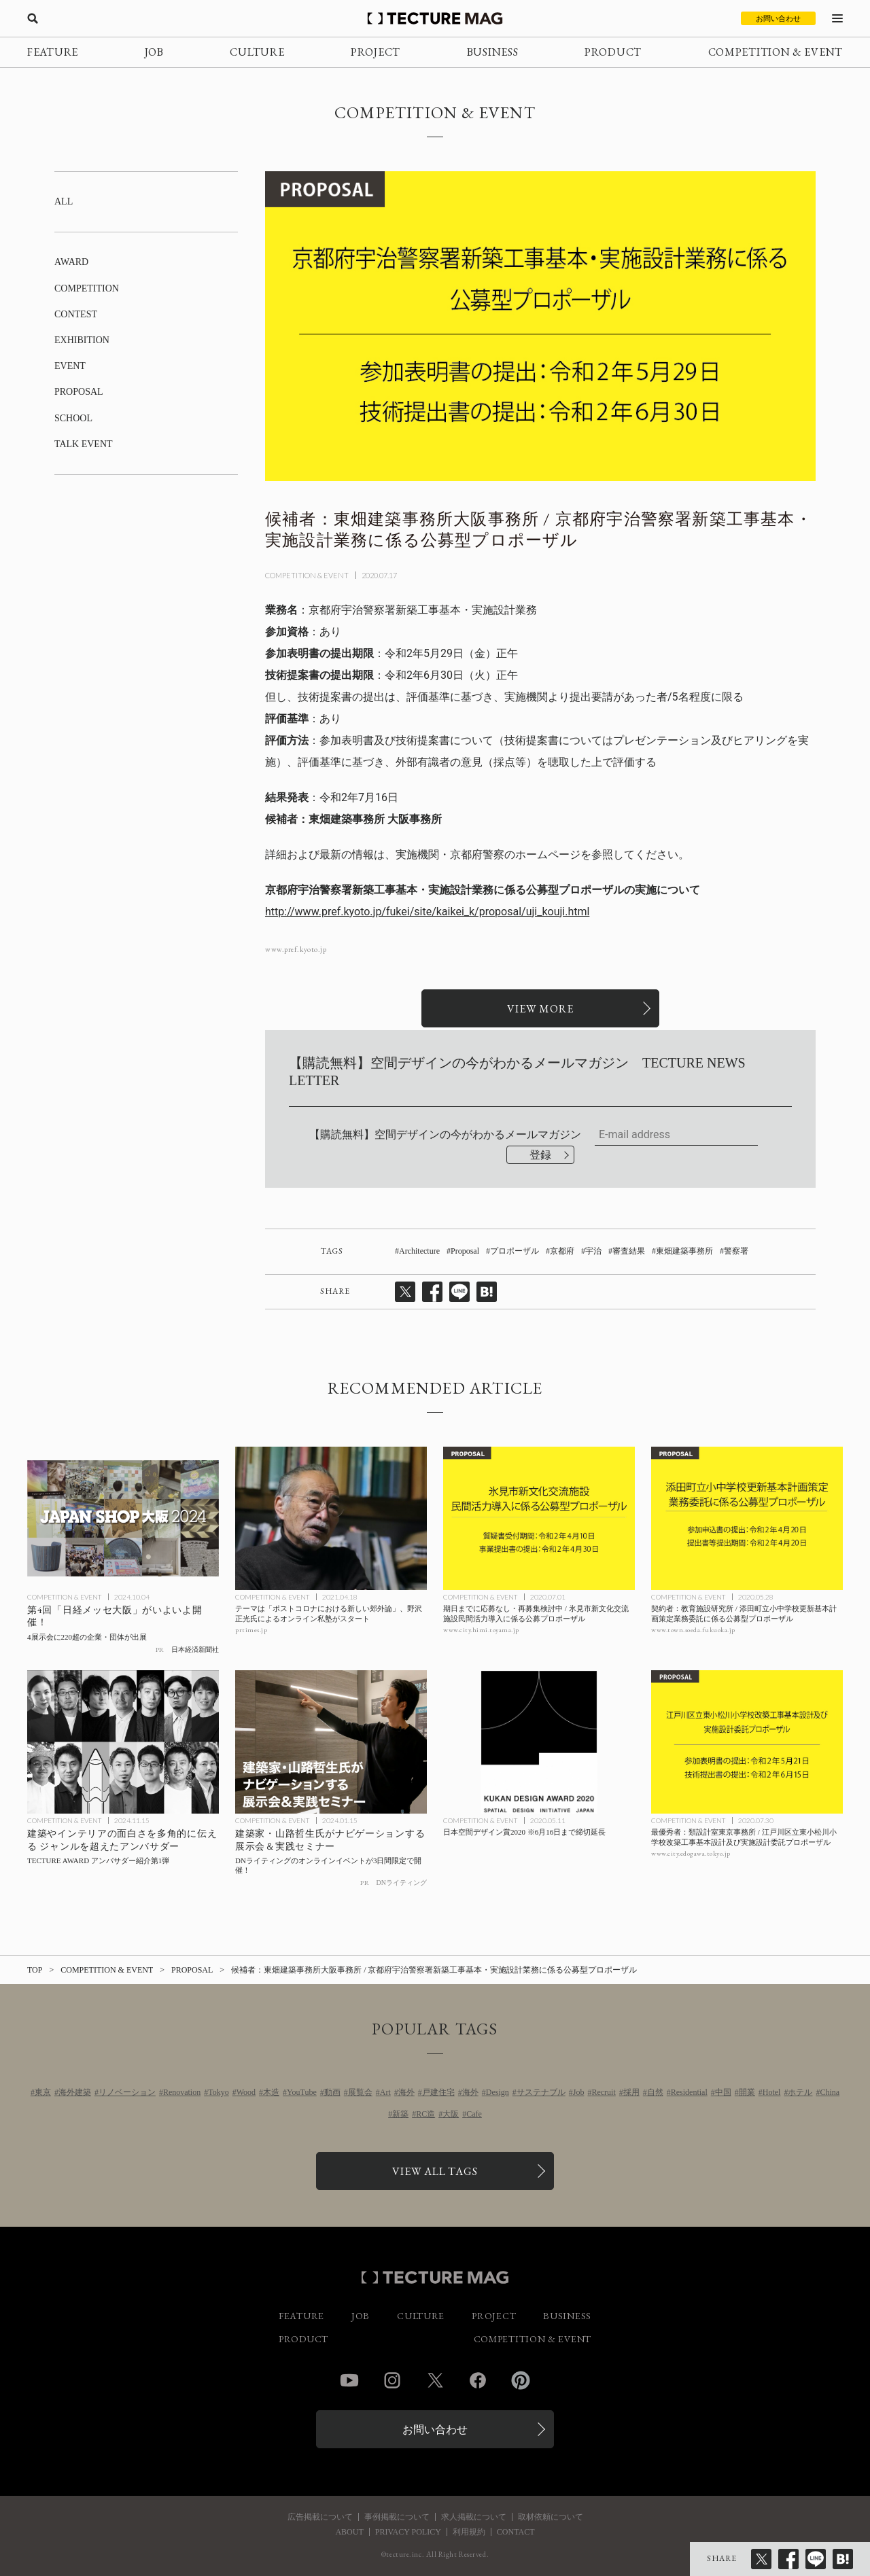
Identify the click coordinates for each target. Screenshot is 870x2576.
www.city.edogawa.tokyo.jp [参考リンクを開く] (691, 1853)
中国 (723, 2092)
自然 (655, 2092)
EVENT (70, 366)
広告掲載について (320, 2517)
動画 (332, 2092)
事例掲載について (397, 2517)
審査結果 (628, 1251)
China (829, 2092)
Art (385, 2092)
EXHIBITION (81, 340)
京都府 (562, 1251)
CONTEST (75, 314)
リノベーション (127, 2092)
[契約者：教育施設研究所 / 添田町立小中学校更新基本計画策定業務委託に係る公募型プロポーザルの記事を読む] (747, 1519)
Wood (246, 2092)
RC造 (425, 2114)
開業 (747, 2092)
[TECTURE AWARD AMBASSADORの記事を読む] (123, 1742)
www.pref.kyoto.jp (295, 949)
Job (579, 2092)
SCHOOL (73, 418)
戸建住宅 (438, 2092)
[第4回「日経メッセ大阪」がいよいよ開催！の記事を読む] (123, 1519)
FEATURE (52, 52)
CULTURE (257, 52)
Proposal (465, 1251)
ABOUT (349, 2532)
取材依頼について (550, 2517)
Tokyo (218, 2092)
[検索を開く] (32, 18)
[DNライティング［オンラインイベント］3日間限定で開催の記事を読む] (331, 1742)
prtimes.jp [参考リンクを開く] (251, 1629)
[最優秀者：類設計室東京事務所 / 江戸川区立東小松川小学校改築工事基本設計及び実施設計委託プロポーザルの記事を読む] (747, 1742)
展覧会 (360, 2092)
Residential (689, 2092)
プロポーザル (514, 1251)
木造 (271, 2092)
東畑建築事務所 (684, 1251)
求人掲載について (473, 2517)
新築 (400, 2114)
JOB (154, 52)
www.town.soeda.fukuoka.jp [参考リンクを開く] (693, 1629)
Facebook (477, 2380)
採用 (631, 2092)
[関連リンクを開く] (540, 1008)
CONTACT (516, 2532)
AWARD (71, 262)
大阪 (450, 2114)
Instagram (392, 2380)
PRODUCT (613, 52)
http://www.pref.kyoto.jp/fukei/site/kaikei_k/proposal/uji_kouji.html (427, 911)
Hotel (772, 2092)
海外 (406, 2092)
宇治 (593, 1251)
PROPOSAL (78, 392)
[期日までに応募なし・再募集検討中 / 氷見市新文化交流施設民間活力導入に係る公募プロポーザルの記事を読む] (539, 1519)
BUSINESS (493, 52)
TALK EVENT (83, 444)
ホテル (800, 2092)
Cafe (474, 2114)
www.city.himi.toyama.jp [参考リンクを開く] (481, 1629)
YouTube (302, 2092)
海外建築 (74, 2092)
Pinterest (520, 2380)
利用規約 (469, 2532)
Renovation (182, 2092)
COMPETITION (86, 288)
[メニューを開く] (837, 18)
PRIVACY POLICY (408, 2532)
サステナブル (541, 2092)
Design (497, 2092)
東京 (43, 2092)
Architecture (419, 1251)
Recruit (603, 2092)
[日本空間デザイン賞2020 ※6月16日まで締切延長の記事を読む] (539, 1742)
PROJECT (375, 52)
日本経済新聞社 (195, 1649)
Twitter (435, 2380)
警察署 (736, 1251)
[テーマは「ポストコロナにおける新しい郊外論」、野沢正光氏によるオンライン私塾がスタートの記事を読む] (331, 1519)
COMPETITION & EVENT (775, 52)
